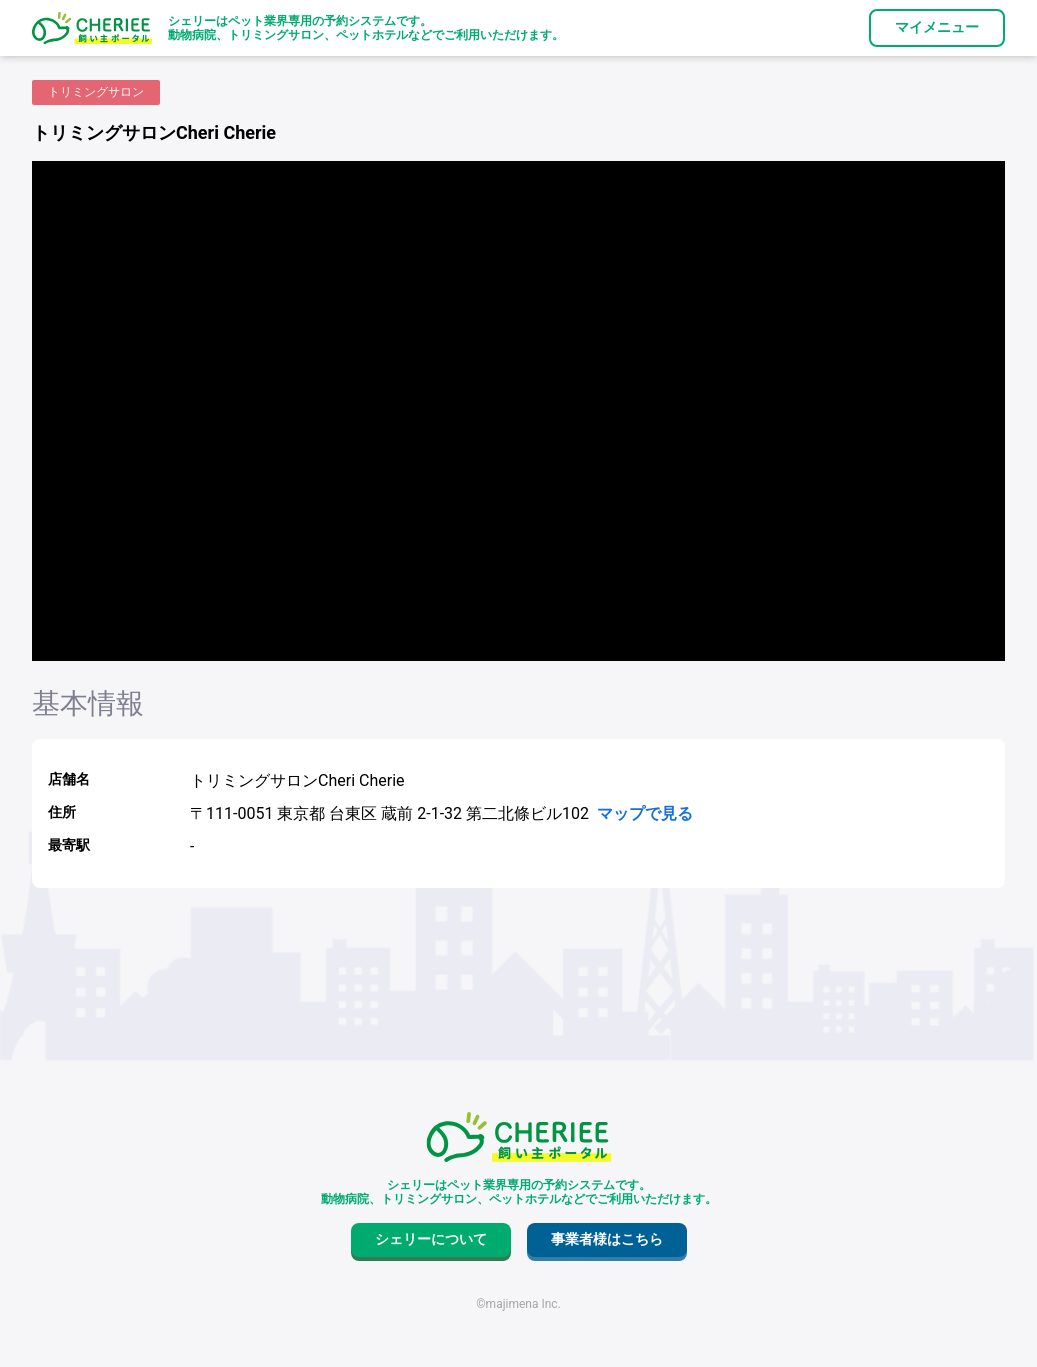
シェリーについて (431, 1239)
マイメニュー (937, 27)
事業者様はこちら (607, 1239)
